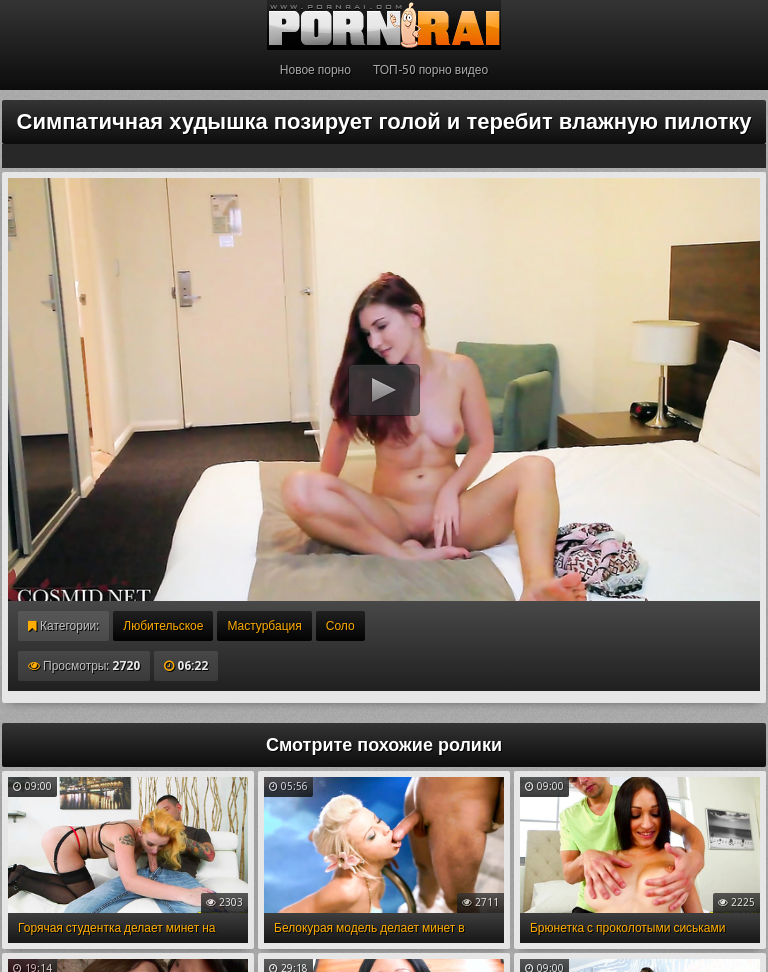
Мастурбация (264, 626)
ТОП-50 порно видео (430, 70)
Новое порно (315, 70)
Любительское (163, 626)
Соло (340, 626)
